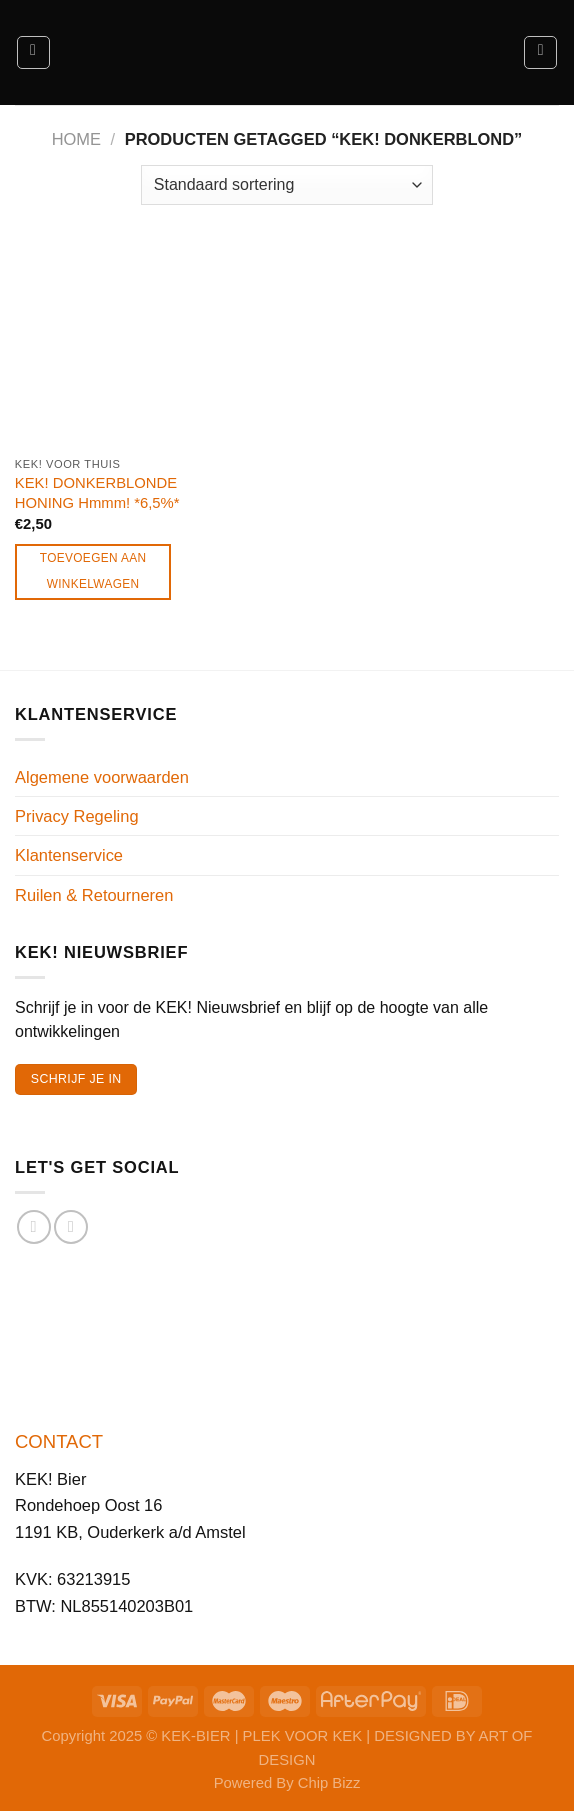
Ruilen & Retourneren (94, 895)
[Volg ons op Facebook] (34, 1227)
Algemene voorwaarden (102, 777)
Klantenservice (69, 855)
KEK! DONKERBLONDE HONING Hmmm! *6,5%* (97, 492)
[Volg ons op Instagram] (71, 1227)
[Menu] (33, 52)
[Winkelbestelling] (287, 185)
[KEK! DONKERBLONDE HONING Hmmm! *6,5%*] (99, 346)
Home (76, 139)
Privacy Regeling (77, 816)
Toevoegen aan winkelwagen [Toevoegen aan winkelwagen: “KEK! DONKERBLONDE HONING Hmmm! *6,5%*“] (93, 571)
